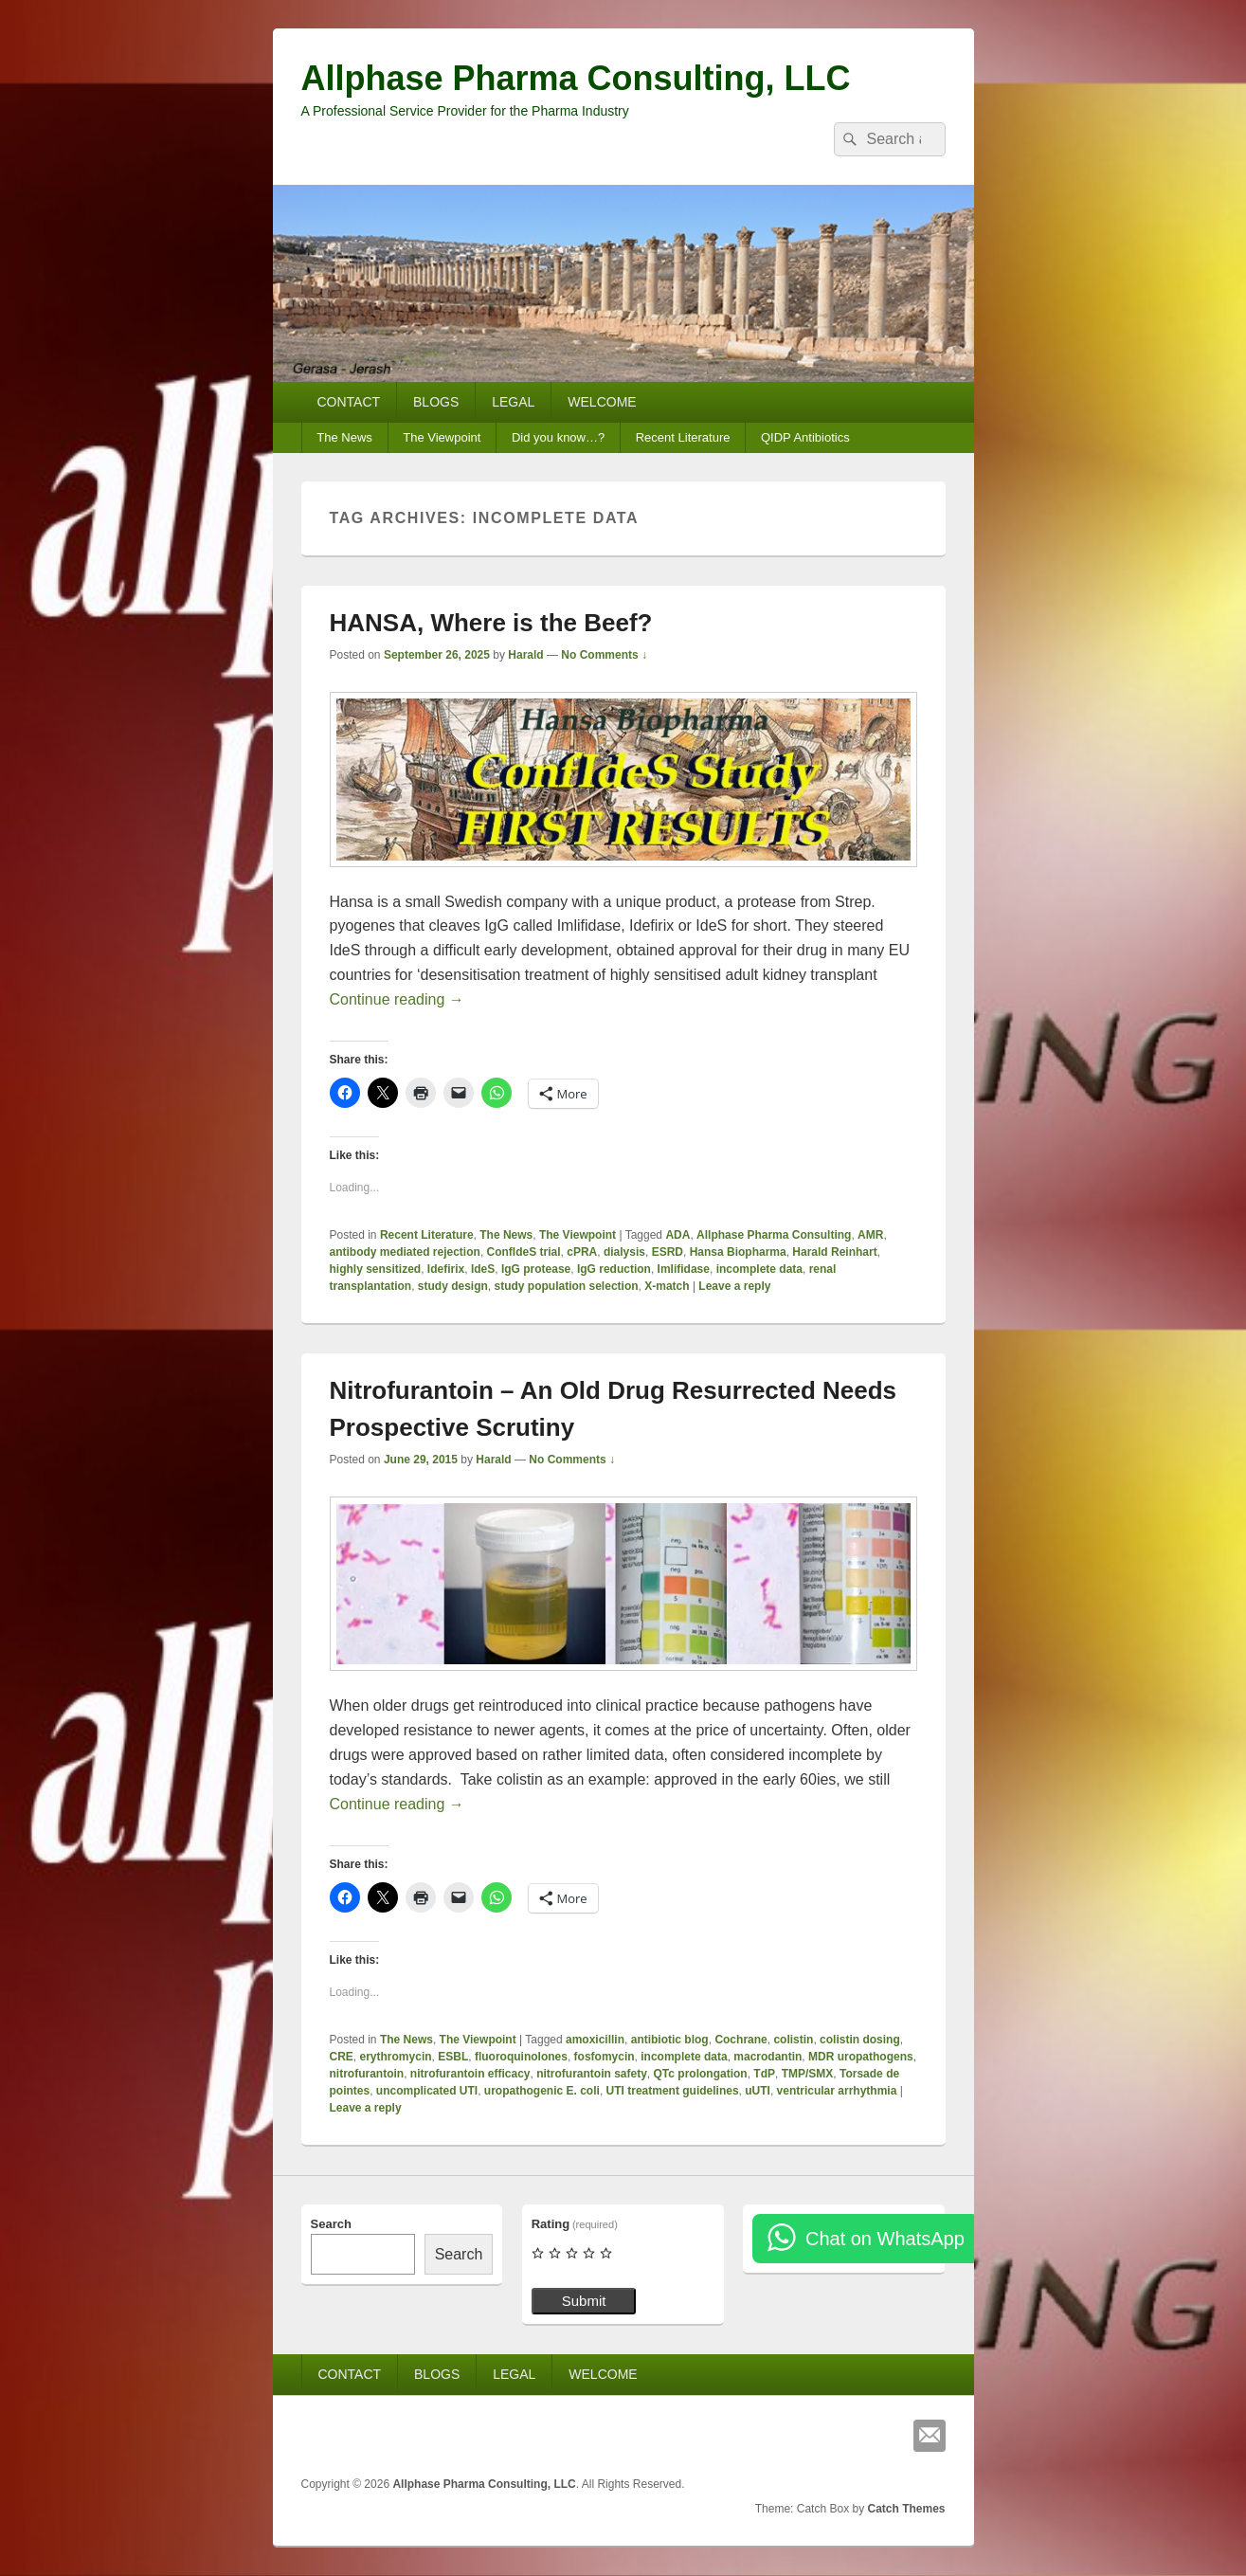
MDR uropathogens (860, 2056)
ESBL (453, 2056)
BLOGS (436, 401)
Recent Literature (683, 437)
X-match (666, 1286)
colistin (793, 2039)
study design (453, 1286)
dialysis (624, 1252)
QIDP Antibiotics (805, 437)
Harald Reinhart (834, 1252)
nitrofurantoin (367, 2073)
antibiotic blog (670, 2039)
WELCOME (602, 401)
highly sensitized (376, 1269)
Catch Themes (906, 2508)
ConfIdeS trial (524, 1252)
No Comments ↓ (604, 655)
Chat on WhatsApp (885, 2238)
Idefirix (445, 1269)
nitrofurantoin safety (591, 2073)
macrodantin (767, 2056)
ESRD (667, 1252)
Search (331, 2224)
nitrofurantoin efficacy (470, 2073)
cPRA (582, 1252)
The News (344, 437)
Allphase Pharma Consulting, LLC (576, 78)
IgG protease (535, 1269)
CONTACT (348, 401)
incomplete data (759, 1269)
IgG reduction (614, 1269)
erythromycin (396, 2056)
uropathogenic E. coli (542, 2090)
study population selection (567, 1286)
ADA (677, 1235)
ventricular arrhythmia (837, 2090)
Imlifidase (684, 1269)
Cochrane (740, 2039)
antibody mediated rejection (405, 1252)
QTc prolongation (701, 2073)
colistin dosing (860, 2039)
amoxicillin (595, 2039)
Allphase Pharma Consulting (773, 1235)
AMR (870, 1235)
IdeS (483, 1269)
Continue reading (397, 999)
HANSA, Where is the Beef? (491, 622)
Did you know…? (558, 437)
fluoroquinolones (521, 2056)
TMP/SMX (808, 2073)
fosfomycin (604, 2056)
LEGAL (513, 401)
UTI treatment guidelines (672, 2090)
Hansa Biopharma (738, 1252)
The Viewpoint (441, 437)
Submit (584, 2301)
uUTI (757, 2090)
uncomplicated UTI (427, 2090)
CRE (341, 2056)
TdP (764, 2073)
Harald (525, 655)
